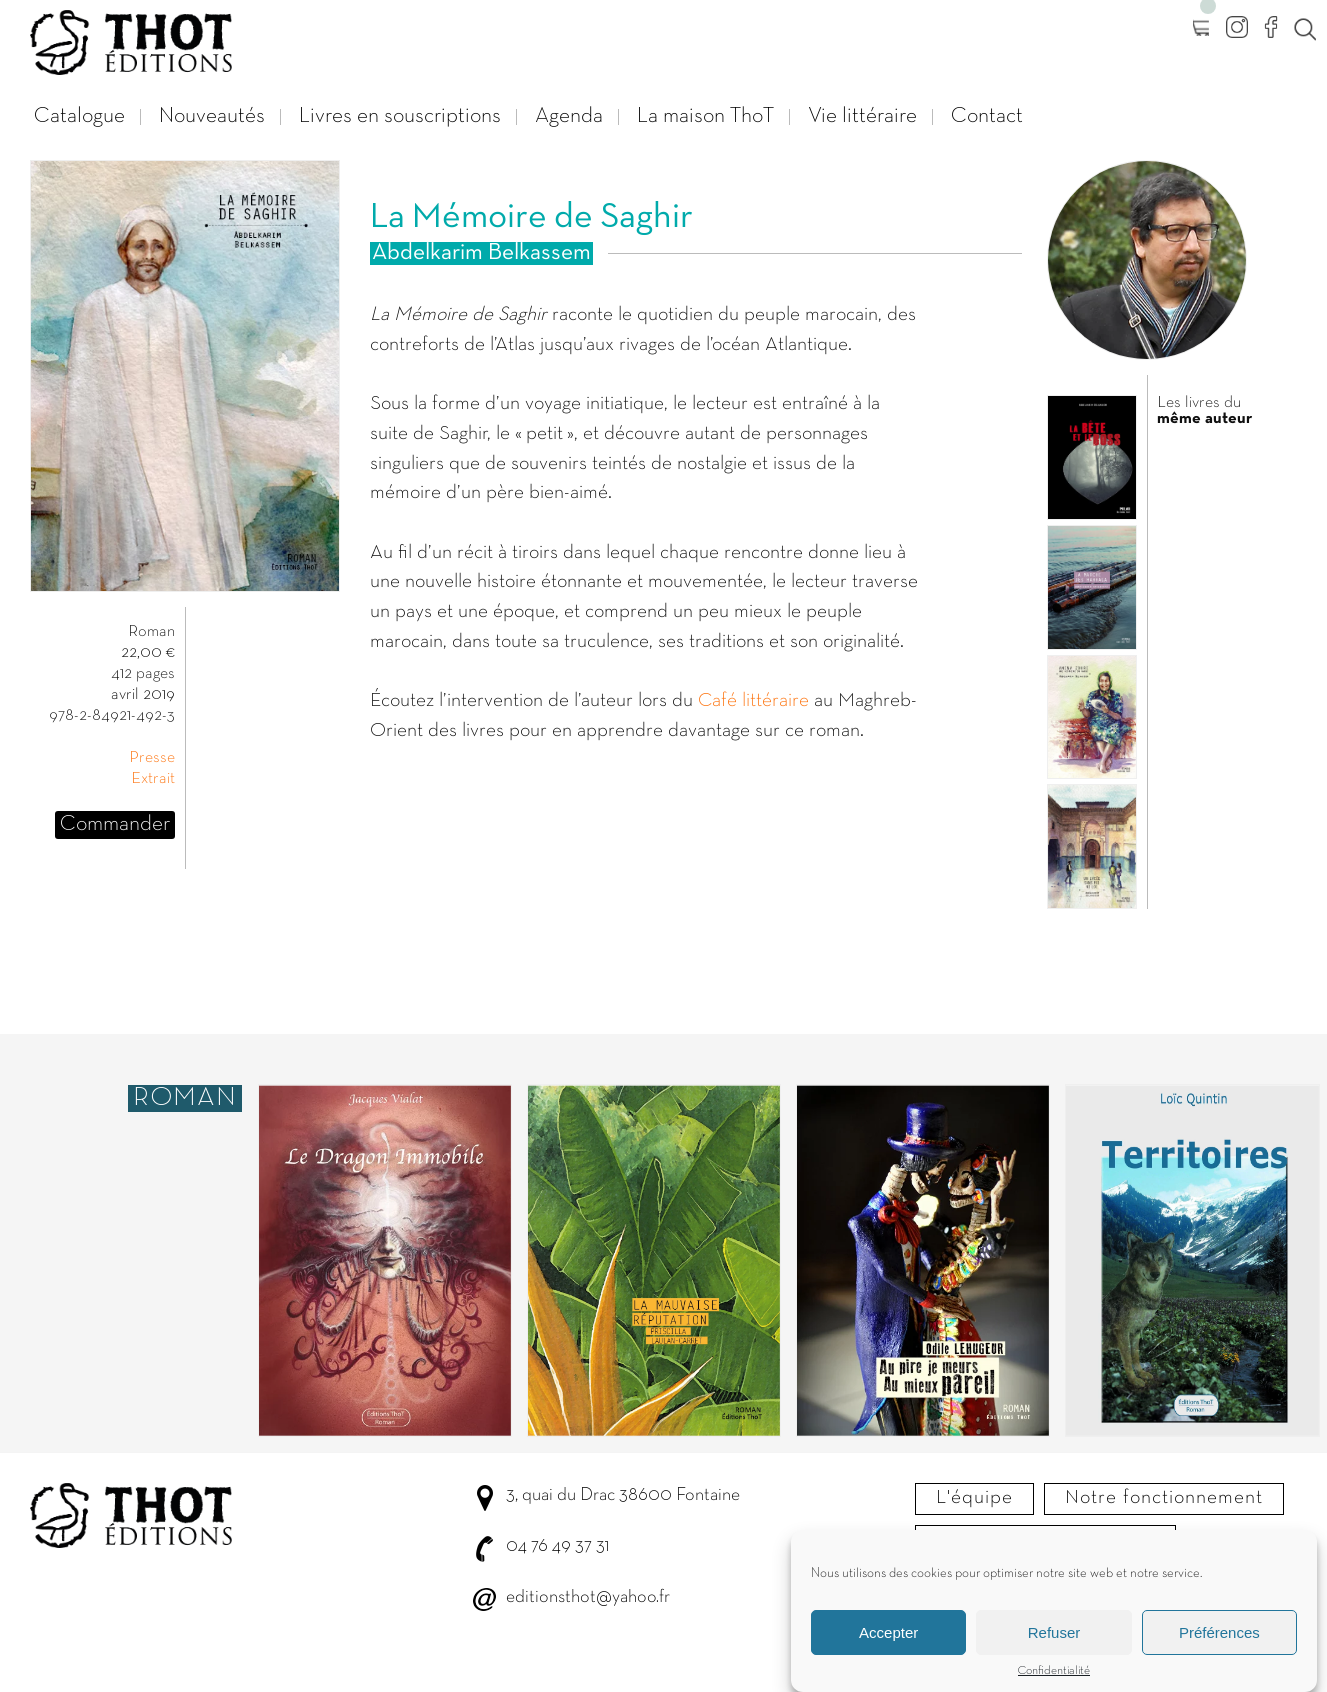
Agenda (569, 116)
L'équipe (974, 1498)
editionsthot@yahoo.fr (588, 1597)
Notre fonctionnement (1164, 1498)
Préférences (1219, 1638)
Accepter (888, 1638)
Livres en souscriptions (400, 116)
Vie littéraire (862, 116)
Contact (987, 116)
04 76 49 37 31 (557, 1546)
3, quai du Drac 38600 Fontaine (623, 1495)
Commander (115, 824)
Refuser (1054, 1638)
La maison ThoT (705, 116)
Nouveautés (212, 116)
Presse (152, 758)
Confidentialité (1054, 1678)
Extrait (153, 779)
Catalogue (79, 116)
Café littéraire (753, 701)
